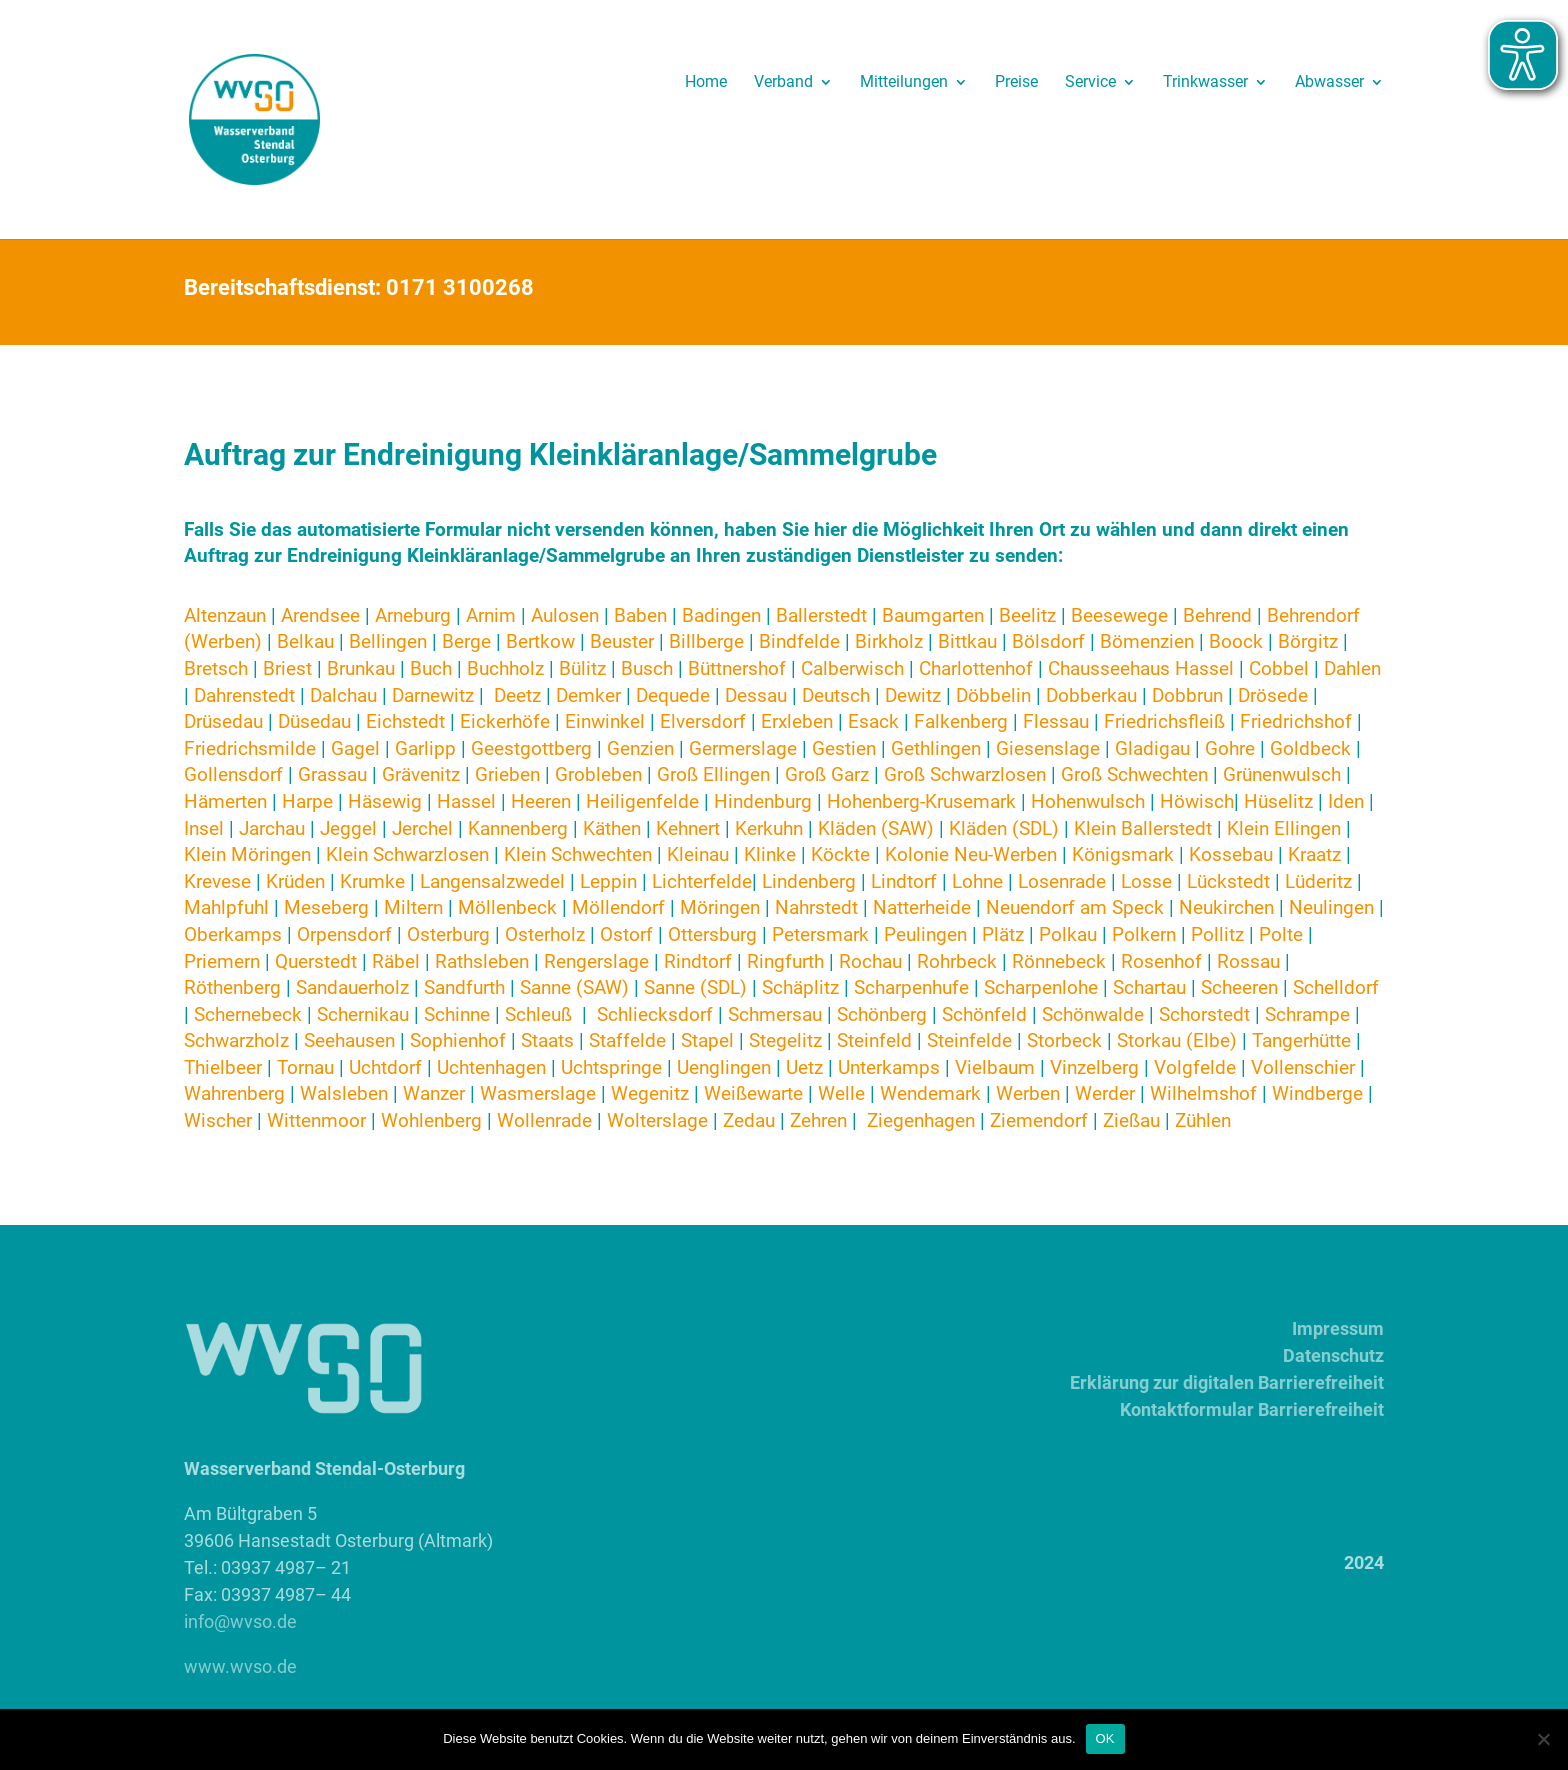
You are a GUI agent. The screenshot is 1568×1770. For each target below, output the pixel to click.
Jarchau (272, 828)
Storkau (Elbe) (1177, 1040)
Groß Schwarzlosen (965, 774)
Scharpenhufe (911, 987)
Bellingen (388, 641)
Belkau (308, 641)
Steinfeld (874, 1040)
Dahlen (1352, 668)
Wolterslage (657, 1120)
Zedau (749, 1120)
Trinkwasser (1205, 83)
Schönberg (882, 1014)
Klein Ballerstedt (1143, 828)
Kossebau (1231, 854)
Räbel (396, 961)
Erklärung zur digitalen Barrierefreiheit (1227, 1382)
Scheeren (1239, 987)
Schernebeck (248, 1014)
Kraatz (1314, 854)
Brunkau (361, 668)
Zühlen (1203, 1120)
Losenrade (1062, 881)
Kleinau (698, 854)
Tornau (305, 1067)
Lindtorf (906, 881)
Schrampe (1307, 1014)
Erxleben (797, 721)
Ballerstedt (821, 615)
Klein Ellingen (1284, 828)
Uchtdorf (388, 1067)
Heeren (541, 801)
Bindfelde (799, 641)
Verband (783, 83)
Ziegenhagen (921, 1120)
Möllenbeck (507, 907)
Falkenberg (961, 721)
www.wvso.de (240, 1666)
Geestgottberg (531, 748)
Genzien (640, 748)
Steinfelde (969, 1040)
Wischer (218, 1120)
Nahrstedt (816, 907)
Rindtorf (698, 961)
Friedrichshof (1296, 721)
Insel (204, 828)
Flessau (1056, 721)
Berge (469, 641)
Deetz (517, 695)
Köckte (840, 854)
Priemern (222, 961)
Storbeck (1064, 1040)
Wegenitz (650, 1093)
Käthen (612, 828)
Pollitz (1217, 934)
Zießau (1131, 1120)
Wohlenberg (431, 1120)
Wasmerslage (538, 1093)
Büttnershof (737, 668)
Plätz (1005, 934)
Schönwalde (1093, 1014)
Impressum (1338, 1328)
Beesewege (1119, 615)
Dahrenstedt (244, 695)
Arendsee (320, 615)
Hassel (466, 801)
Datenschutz (1333, 1355)
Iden (1346, 801)
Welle (841, 1093)
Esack (873, 721)
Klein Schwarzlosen (407, 854)
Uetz (804, 1067)
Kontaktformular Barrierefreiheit (1252, 1409)
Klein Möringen (247, 854)
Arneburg (413, 615)
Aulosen (565, 615)
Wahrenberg (234, 1093)
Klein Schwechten (578, 854)
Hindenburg (763, 801)
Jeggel (348, 828)
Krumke (375, 881)
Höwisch (1197, 801)
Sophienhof (458, 1040)
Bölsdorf (1048, 641)
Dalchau (343, 695)
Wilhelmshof (1203, 1093)
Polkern (1144, 934)
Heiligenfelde (642, 801)
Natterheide (922, 907)
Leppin (611, 881)
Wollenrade (544, 1120)
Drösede (1273, 695)
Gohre (1230, 748)
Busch (647, 668)
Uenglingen (724, 1067)
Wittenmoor (319, 1120)
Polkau (1068, 934)
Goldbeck (1310, 748)
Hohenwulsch (1088, 801)
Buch (431, 668)
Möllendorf (621, 907)
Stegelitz (785, 1040)
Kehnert (688, 828)
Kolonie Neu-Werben (971, 854)
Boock (1236, 641)
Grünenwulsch (1282, 774)
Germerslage (743, 748)
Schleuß (538, 1014)
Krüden (295, 881)
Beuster (622, 641)
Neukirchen (1226, 907)
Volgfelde (1195, 1067)
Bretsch (216, 668)
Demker (588, 695)
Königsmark (1125, 854)
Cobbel (1279, 668)
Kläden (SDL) (1004, 828)
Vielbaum (995, 1067)
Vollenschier (1303, 1067)
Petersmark (820, 934)
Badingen (721, 615)
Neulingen (1331, 907)
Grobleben (598, 774)
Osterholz (545, 934)
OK (1105, 1738)
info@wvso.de (240, 1621)
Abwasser (1329, 83)
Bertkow (540, 641)
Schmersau (775, 1014)
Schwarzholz (236, 1040)
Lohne (977, 881)
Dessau (756, 695)
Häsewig (385, 801)
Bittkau (967, 641)
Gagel (355, 748)
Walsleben (344, 1093)
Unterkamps (889, 1067)
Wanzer (434, 1093)
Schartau (1149, 987)
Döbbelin (993, 695)
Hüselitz (1278, 801)
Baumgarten (933, 615)
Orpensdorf (344, 934)
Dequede (673, 695)
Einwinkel (605, 721)
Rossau (1248, 961)
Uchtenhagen (491, 1067)
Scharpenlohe (1041, 987)
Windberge (1320, 1093)
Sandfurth (464, 987)
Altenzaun (225, 615)
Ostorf (626, 934)
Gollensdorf (233, 774)
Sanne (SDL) (695, 987)
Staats (547, 1040)
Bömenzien (1147, 641)
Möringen (720, 907)
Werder (1105, 1093)
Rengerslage (596, 961)
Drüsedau (223, 721)
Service (1090, 83)
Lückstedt (1228, 881)
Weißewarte (753, 1093)
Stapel (707, 1040)
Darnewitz (433, 695)
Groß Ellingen (713, 774)
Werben (1030, 1093)
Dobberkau (1091, 695)
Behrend (1217, 615)
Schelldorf (1336, 987)
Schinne (457, 1014)
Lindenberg (811, 881)
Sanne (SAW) (574, 987)
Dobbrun (1190, 695)
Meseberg (326, 907)
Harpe (307, 801)
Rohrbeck (957, 961)
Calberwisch (852, 668)
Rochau (870, 961)
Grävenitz (421, 774)
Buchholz (505, 668)
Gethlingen (936, 748)
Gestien (844, 748)
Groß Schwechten (1134, 774)
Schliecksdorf (657, 1014)
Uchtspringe (611, 1067)
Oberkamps (233, 934)
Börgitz (1308, 641)
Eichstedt (408, 721)
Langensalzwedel (492, 881)
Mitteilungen (904, 83)
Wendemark (930, 1093)
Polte (1281, 934)
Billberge (706, 641)
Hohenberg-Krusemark (921, 801)
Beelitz (1027, 615)
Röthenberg (232, 987)
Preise (1016, 83)
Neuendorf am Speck (1075, 907)
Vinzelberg (1094, 1067)
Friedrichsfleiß (1164, 721)
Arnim (491, 615)
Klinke (770, 854)
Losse (1146, 881)
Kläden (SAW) (876, 828)
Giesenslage (1048, 748)
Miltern (413, 907)
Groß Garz (827, 774)
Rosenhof (1161, 961)
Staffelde (627, 1040)
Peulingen (925, 934)
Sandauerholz (352, 987)
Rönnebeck (1059, 961)
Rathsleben (482, 961)
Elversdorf (703, 721)
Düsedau (314, 721)
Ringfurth (785, 961)
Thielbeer (223, 1067)
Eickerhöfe (505, 721)
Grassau (332, 774)
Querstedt (316, 961)
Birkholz (889, 641)
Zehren (818, 1120)
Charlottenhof (976, 668)
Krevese (220, 881)
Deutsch (836, 695)
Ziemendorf (1039, 1120)
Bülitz (582, 668)
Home (706, 83)
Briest (287, 668)
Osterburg (448, 934)
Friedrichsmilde (250, 748)
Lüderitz (1318, 881)
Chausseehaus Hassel (1143, 668)
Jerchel (422, 828)
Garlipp (428, 748)
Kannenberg (518, 828)
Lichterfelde (702, 881)
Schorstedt (1204, 1014)
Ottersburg (712, 934)
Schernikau (363, 1014)
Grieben (507, 774)
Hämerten (225, 801)
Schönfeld (984, 1014)
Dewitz (915, 695)
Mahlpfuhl (226, 907)
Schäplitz (800, 987)
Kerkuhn (769, 828)
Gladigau (1152, 748)
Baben (640, 615)
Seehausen (349, 1040)
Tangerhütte (1301, 1040)
